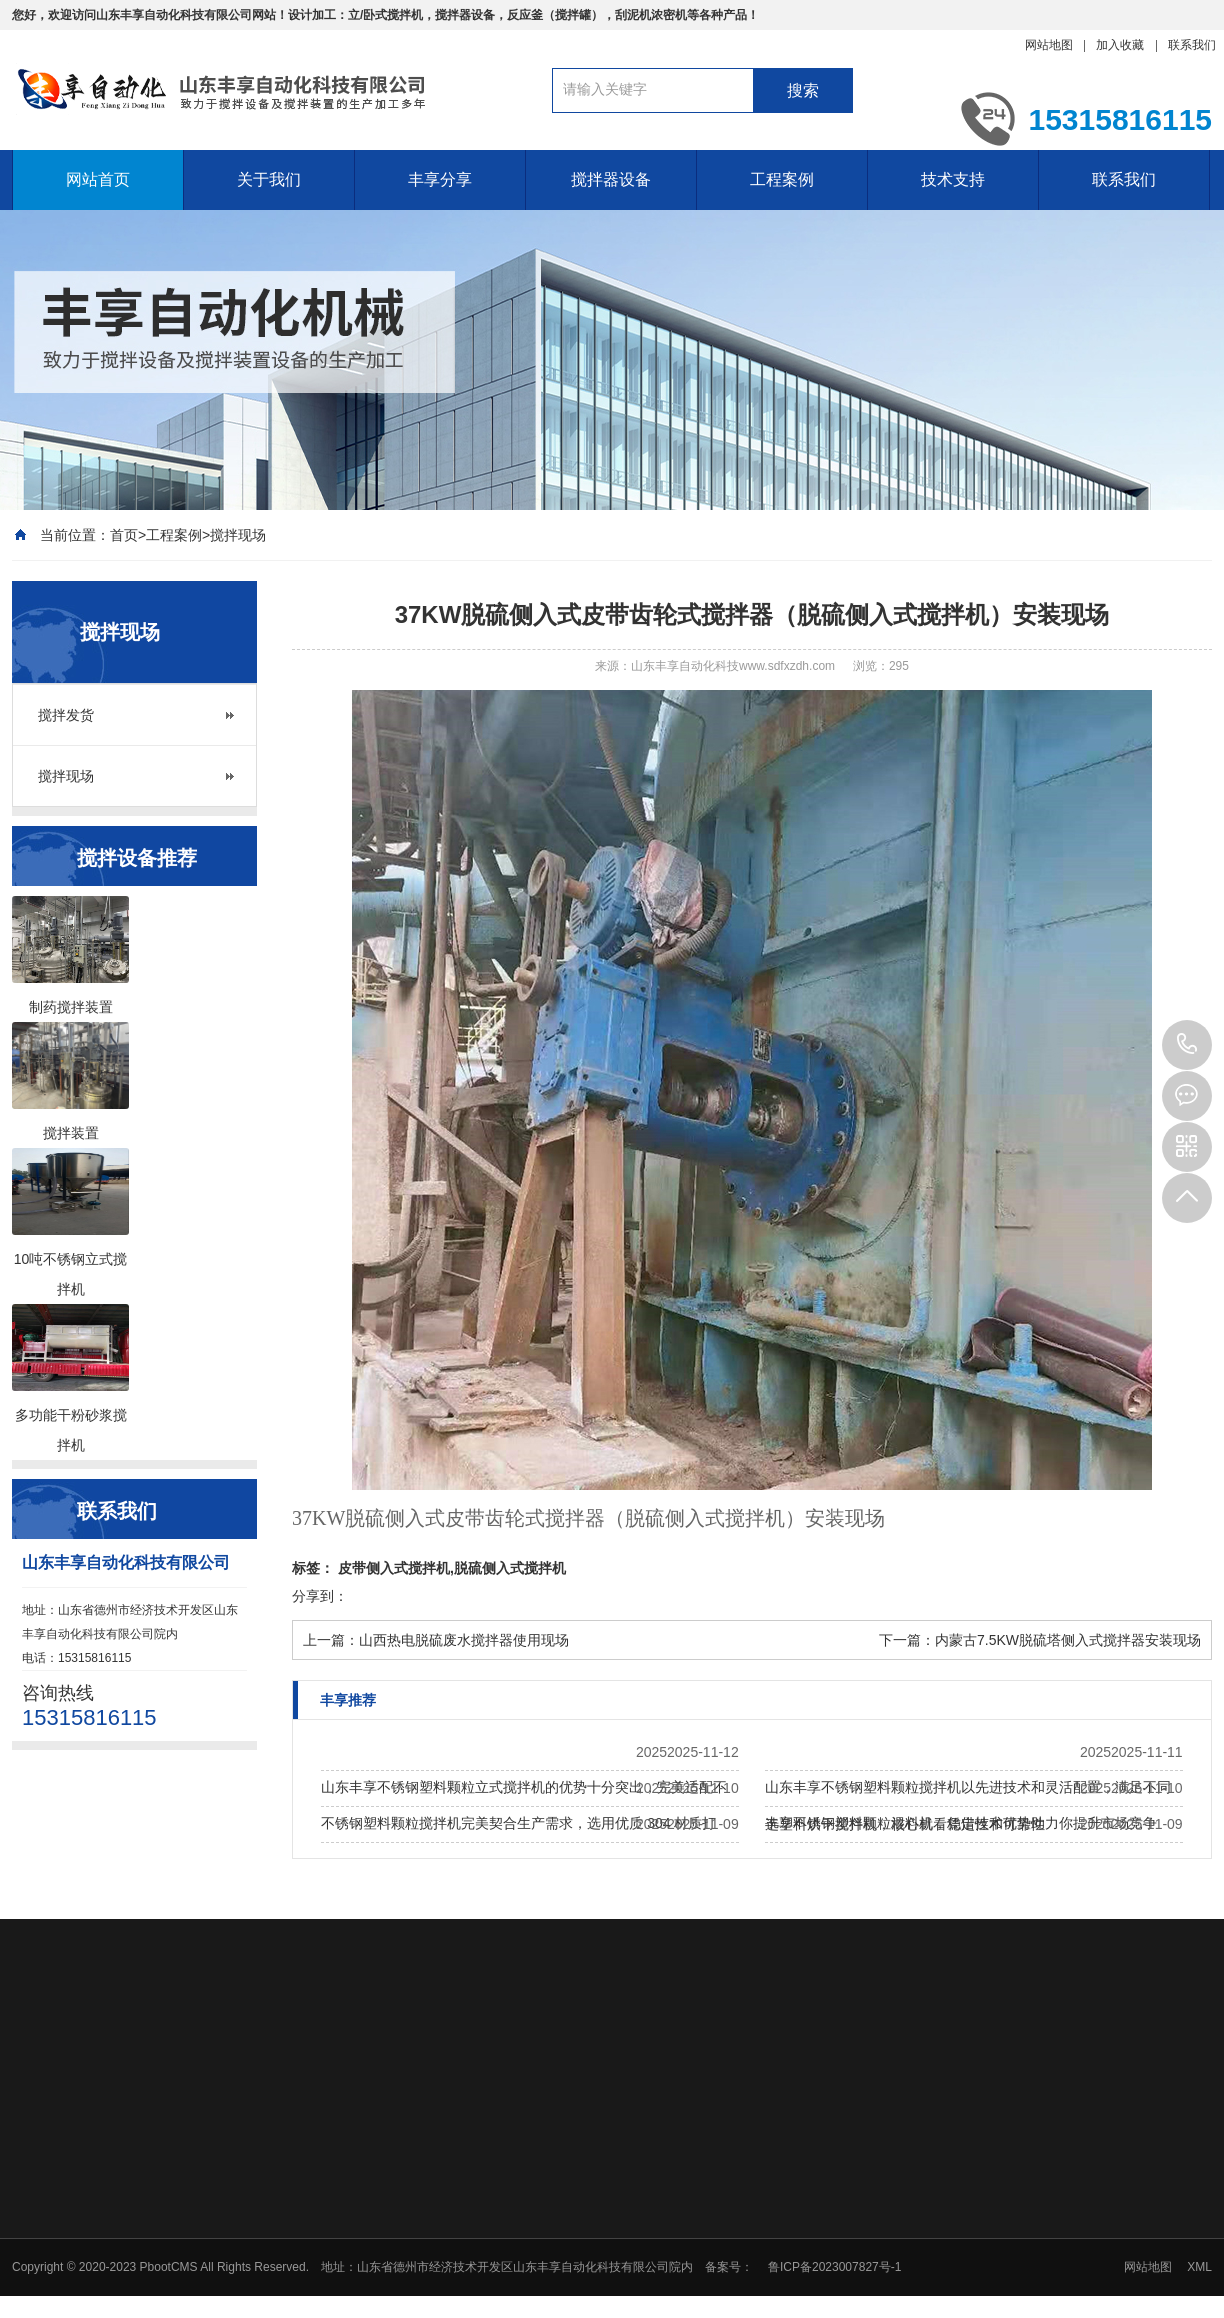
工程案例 (782, 179)
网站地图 (1049, 45)
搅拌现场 (238, 535)
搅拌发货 (66, 715)
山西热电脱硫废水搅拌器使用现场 (464, 1640)
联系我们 (1192, 45)
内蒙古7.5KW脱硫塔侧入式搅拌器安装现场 (1068, 1640)
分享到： (320, 1596)
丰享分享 (440, 179)
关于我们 (269, 179)
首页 (124, 535)
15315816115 (1187, 1045)
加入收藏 (1120, 45)
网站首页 (98, 179)
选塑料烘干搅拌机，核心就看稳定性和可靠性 (905, 1824)
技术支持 (953, 179)
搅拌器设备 (611, 179)
